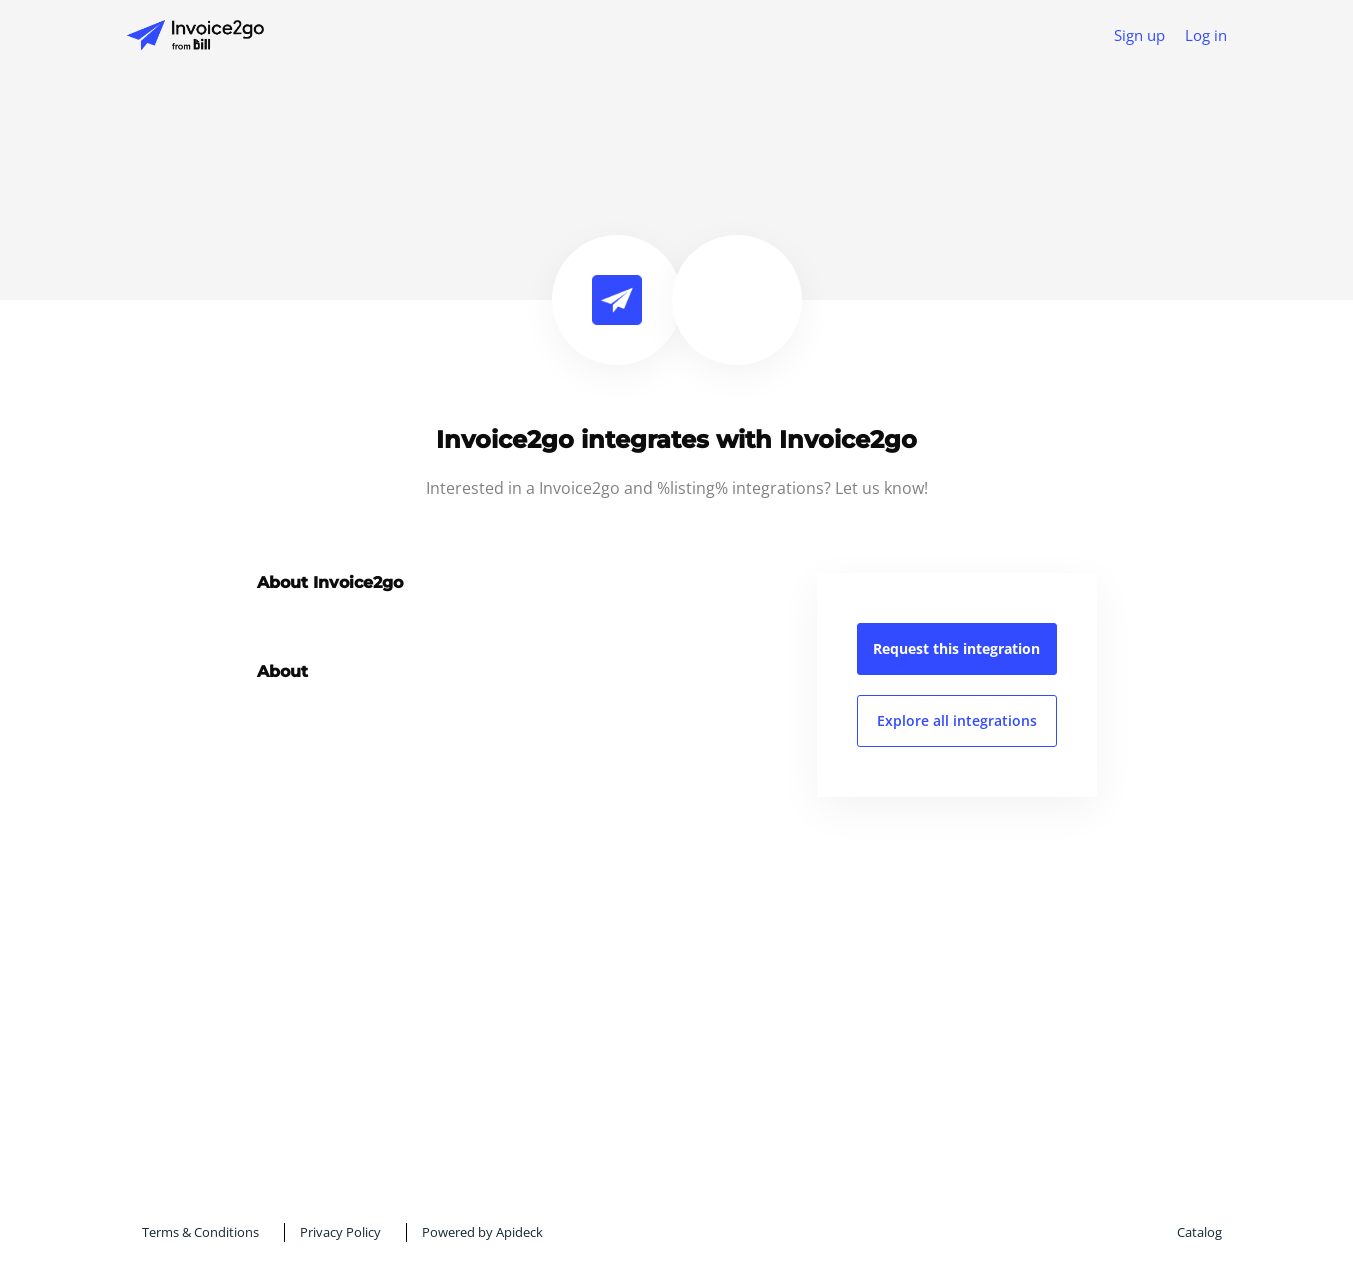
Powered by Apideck (482, 1232)
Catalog (1199, 1232)
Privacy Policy (340, 1232)
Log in (1206, 35)
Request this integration (956, 648)
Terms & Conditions (200, 1232)
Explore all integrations (957, 720)
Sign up (1139, 35)
